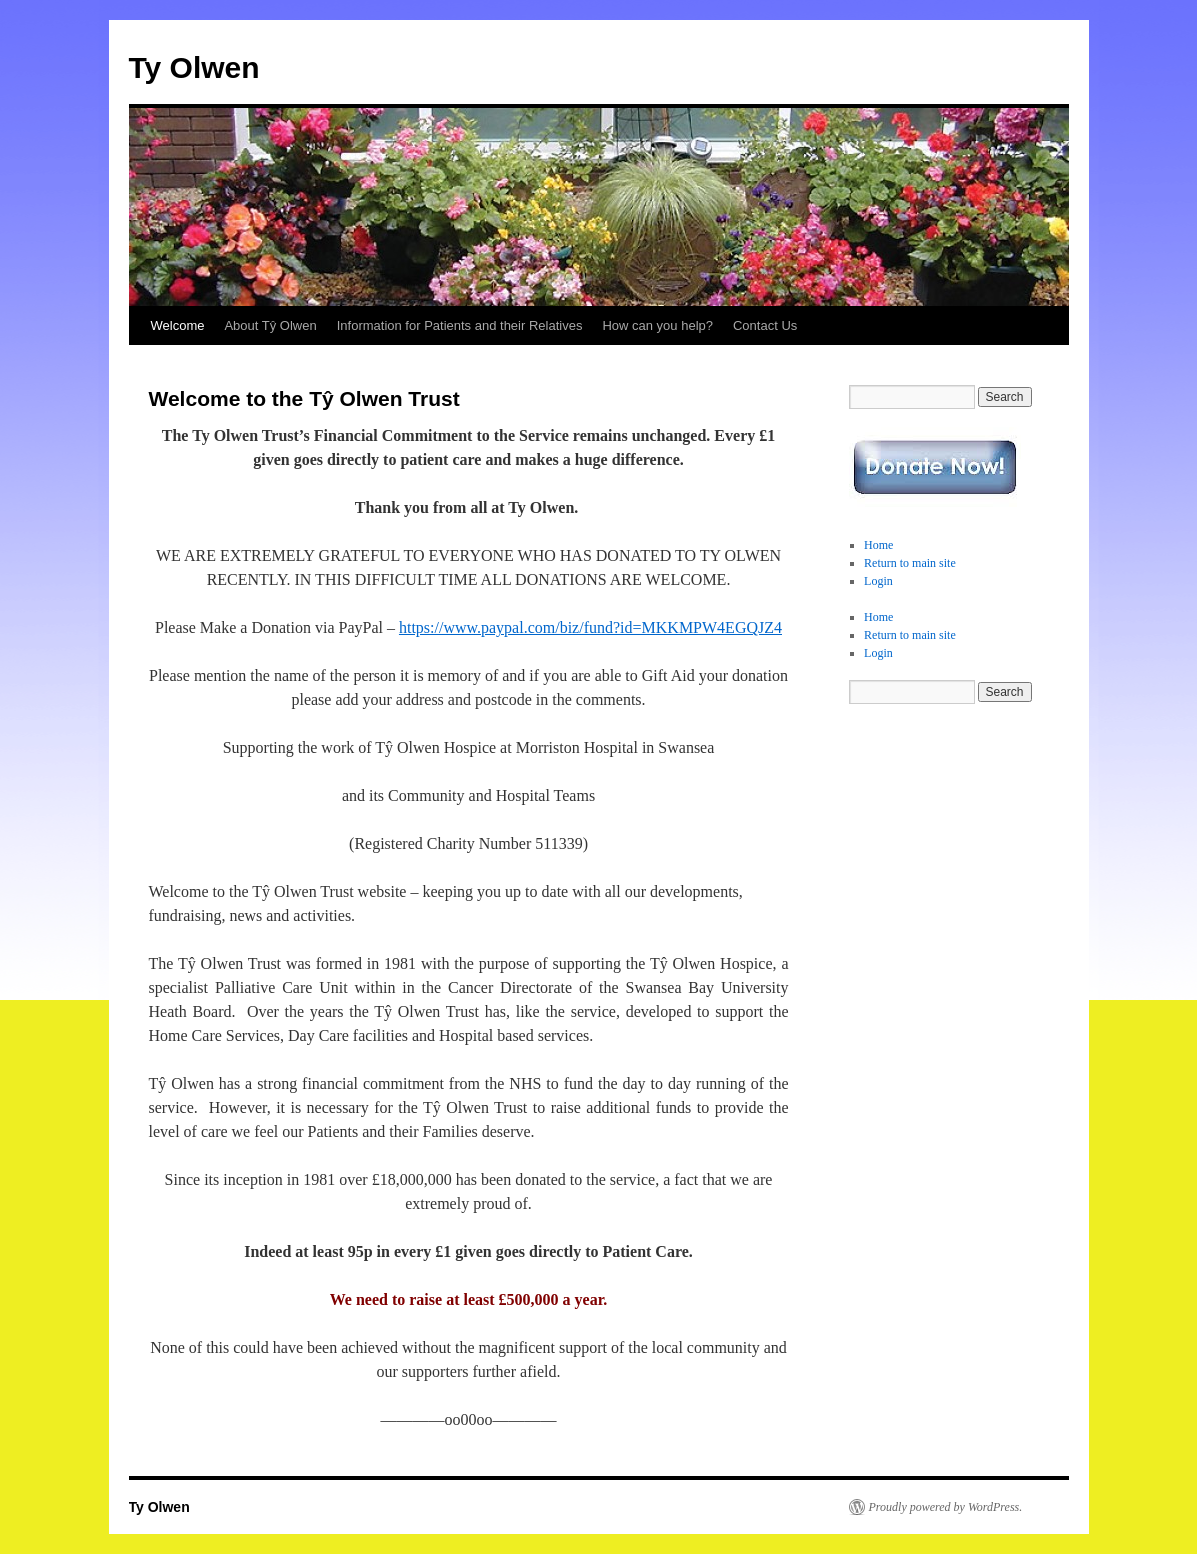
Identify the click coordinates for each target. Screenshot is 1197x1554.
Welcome (178, 325)
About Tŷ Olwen (270, 325)
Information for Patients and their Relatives (460, 325)
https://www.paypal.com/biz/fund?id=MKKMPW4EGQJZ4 (590, 627)
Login (878, 581)
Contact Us (765, 325)
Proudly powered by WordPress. (946, 1507)
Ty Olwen (194, 67)
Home (878, 545)
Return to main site (910, 563)
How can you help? (657, 325)
